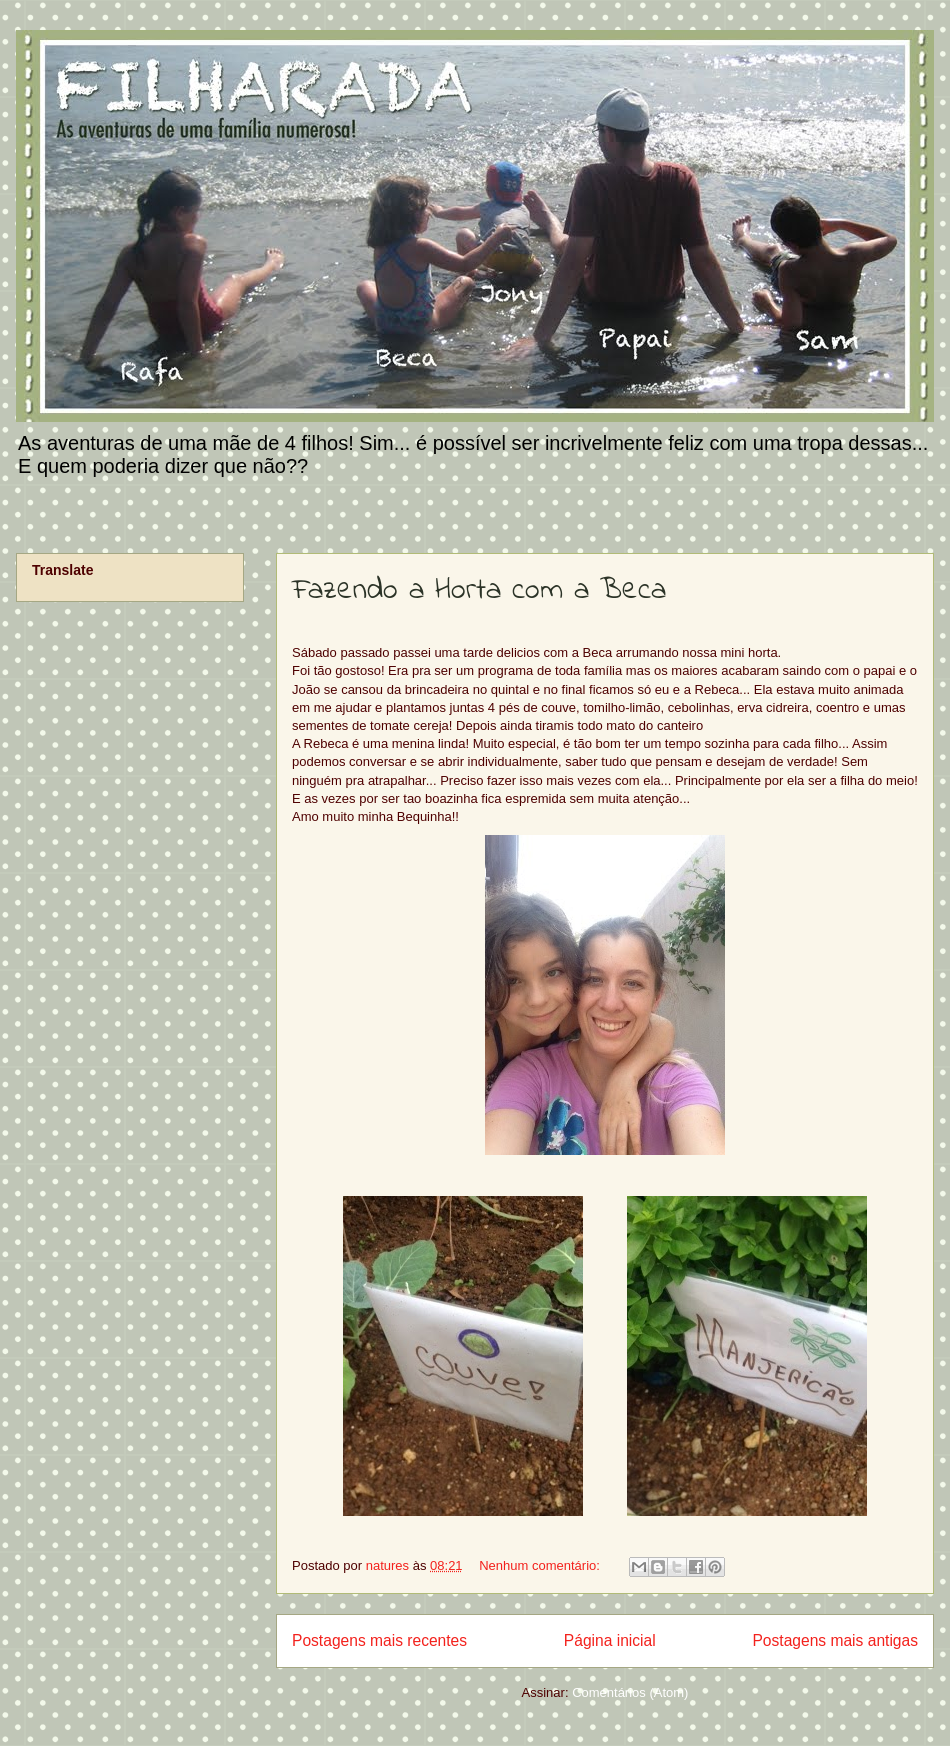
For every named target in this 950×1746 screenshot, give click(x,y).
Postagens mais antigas (835, 1640)
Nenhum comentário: (541, 1565)
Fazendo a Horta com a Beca (479, 591)
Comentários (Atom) (630, 1692)
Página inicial (610, 1640)
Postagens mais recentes (379, 1640)
